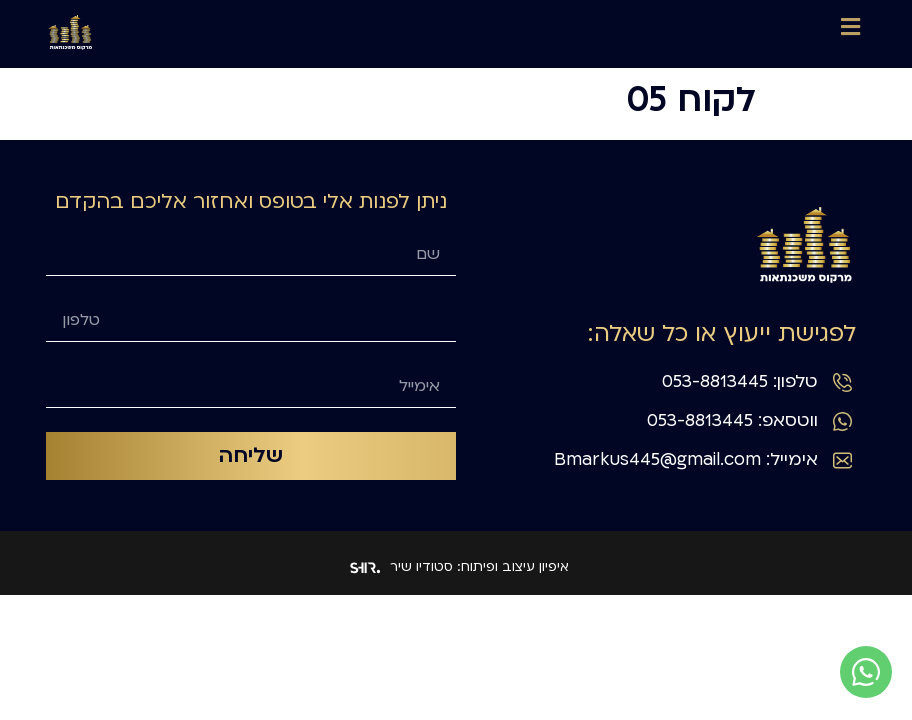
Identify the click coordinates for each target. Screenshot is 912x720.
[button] (851, 26)
